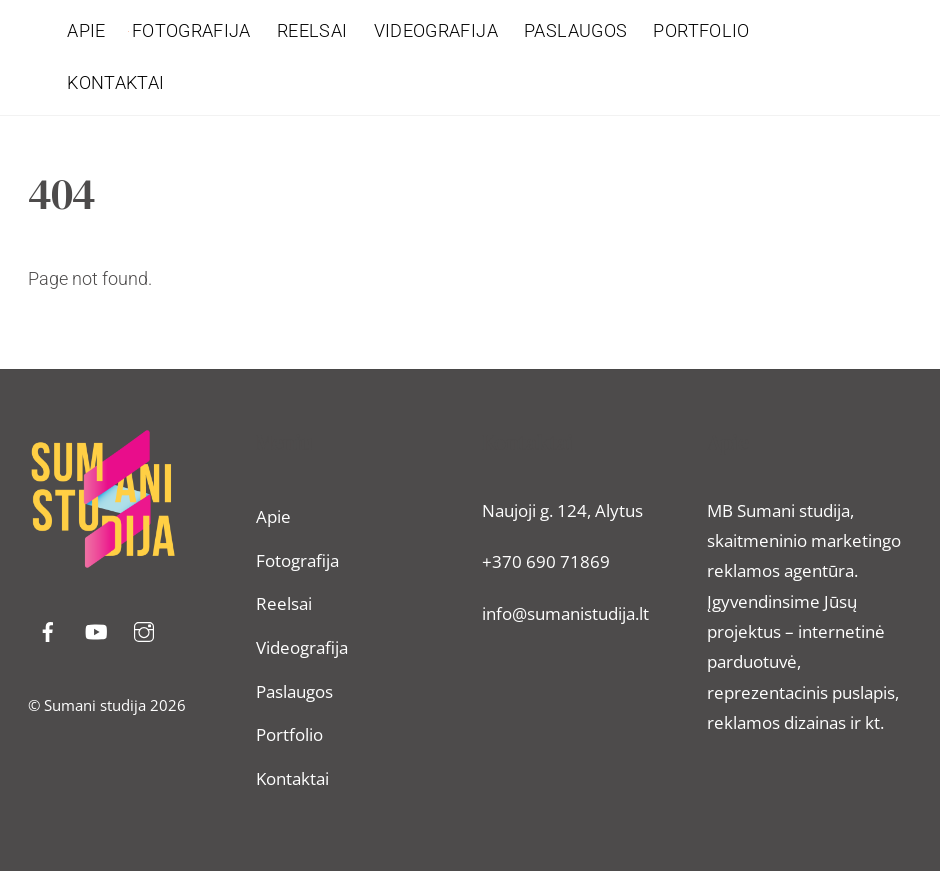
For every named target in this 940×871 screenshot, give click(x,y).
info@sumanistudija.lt (565, 613)
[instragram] (144, 629)
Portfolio (701, 30)
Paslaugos (575, 30)
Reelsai (312, 30)
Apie (86, 30)
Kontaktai (115, 82)
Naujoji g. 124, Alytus (562, 510)
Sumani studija (95, 705)
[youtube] (96, 629)
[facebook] (48, 629)
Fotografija (191, 30)
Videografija (436, 30)
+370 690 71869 (546, 561)
